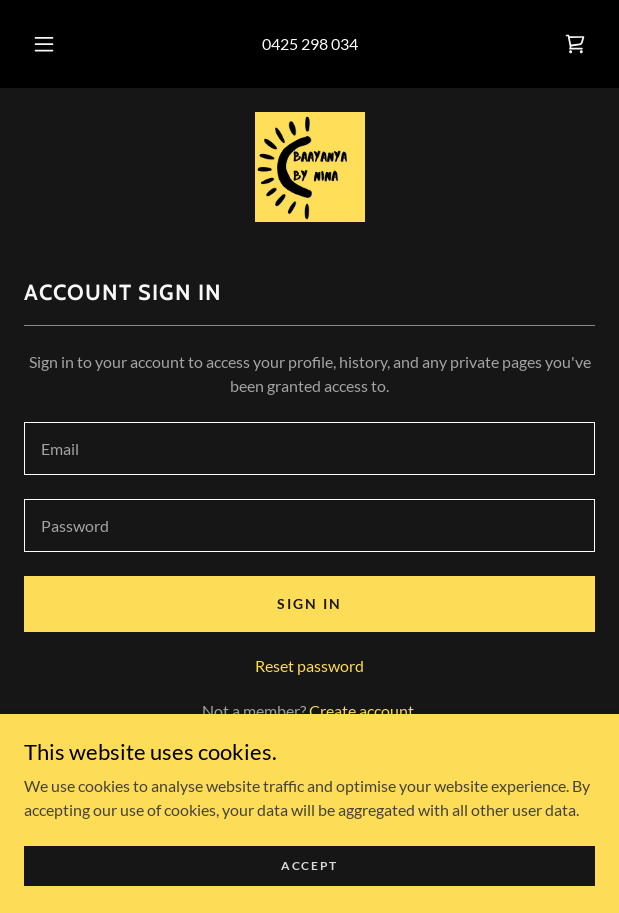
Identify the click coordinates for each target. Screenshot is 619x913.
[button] (50, 44)
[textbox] (309, 448)
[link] (575, 44)
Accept (309, 865)
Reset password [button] (309, 665)
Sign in (309, 603)
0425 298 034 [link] (310, 43)
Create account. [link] (363, 710)
